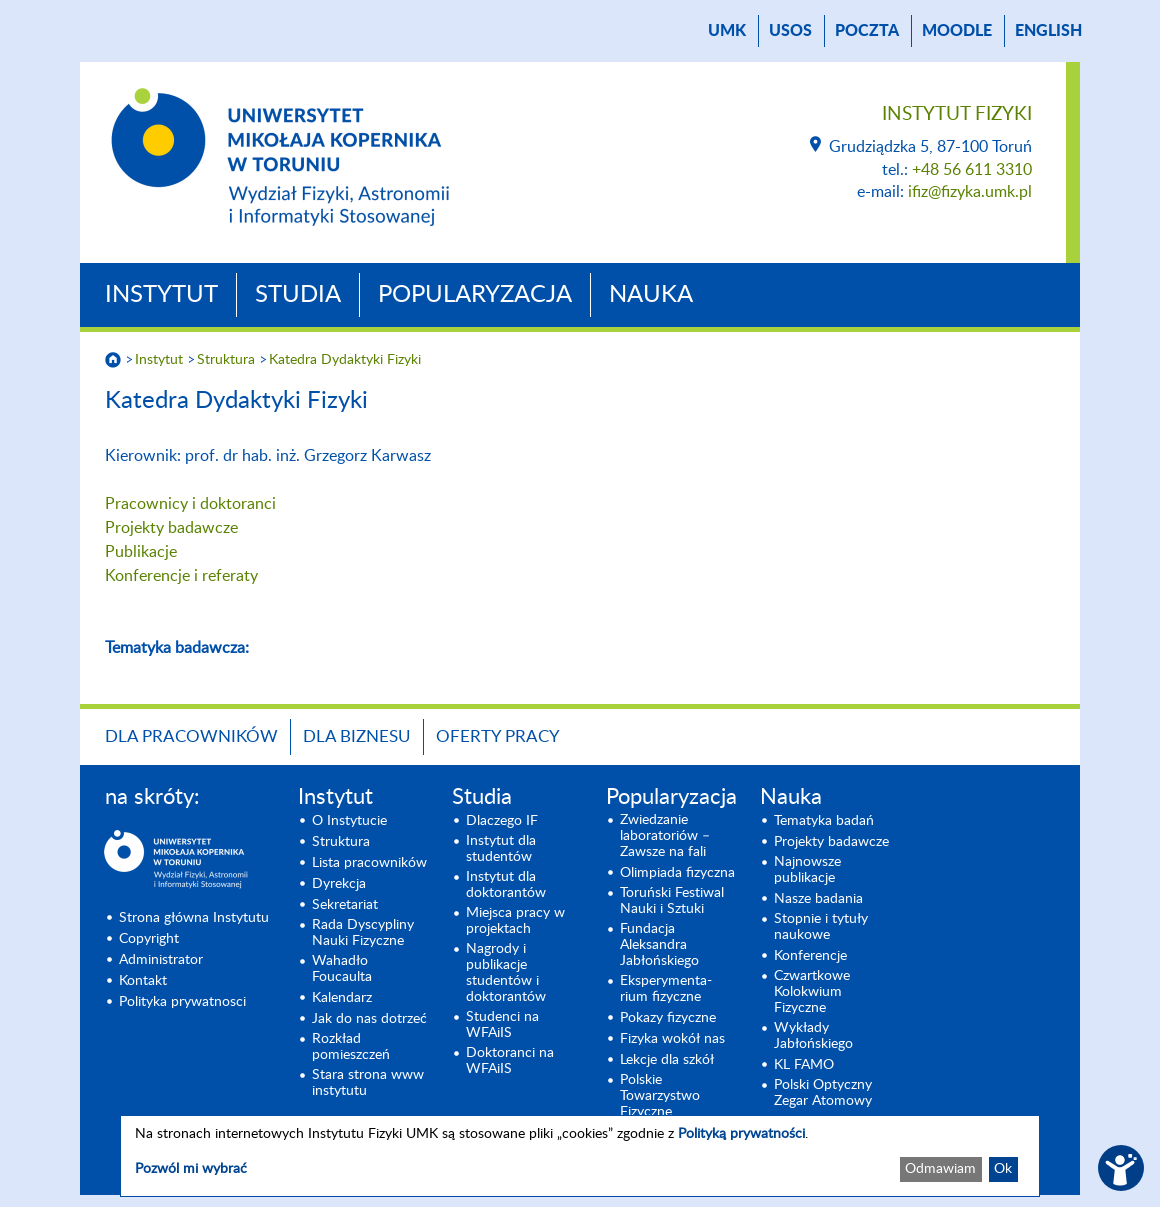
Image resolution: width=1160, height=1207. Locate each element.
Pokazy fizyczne (668, 1018)
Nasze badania (818, 899)
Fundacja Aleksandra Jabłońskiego (659, 945)
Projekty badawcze (171, 528)
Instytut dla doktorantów (506, 885)
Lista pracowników (369, 863)
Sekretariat (345, 905)
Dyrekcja (339, 884)
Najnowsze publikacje (807, 870)
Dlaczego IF (502, 821)
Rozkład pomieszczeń (351, 1047)
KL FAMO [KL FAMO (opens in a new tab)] (804, 1065)
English (1048, 31)
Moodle (957, 31)
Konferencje (810, 956)
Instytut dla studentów (501, 849)
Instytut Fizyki (957, 114)
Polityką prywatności (741, 1134)
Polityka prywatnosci (182, 1002)
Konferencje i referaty (181, 576)
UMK (727, 31)
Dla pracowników (191, 736)
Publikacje (141, 552)
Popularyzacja (475, 295)
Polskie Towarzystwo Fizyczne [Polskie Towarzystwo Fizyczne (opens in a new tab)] (660, 1096)
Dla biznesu (357, 736)
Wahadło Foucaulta (342, 969)
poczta (867, 31)
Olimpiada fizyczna (677, 873)
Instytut (161, 295)
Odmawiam (940, 1169)
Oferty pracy (498, 736)
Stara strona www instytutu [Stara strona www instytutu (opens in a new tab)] (368, 1083)
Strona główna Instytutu (194, 918)
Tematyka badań (824, 821)
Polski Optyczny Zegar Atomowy (823, 1093)
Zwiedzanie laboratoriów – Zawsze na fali (665, 836)
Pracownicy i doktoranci (190, 504)
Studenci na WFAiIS (502, 1025)
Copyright (149, 939)
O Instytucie (349, 821)
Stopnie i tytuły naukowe (821, 927)
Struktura (226, 360)
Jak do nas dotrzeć (369, 1019)
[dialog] (580, 1156)
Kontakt (143, 981)
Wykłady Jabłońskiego (813, 1036)
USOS (790, 31)
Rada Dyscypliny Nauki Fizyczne (363, 933)
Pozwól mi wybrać (191, 1169)
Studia (298, 295)
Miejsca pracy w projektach (515, 921)
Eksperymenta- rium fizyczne (666, 989)
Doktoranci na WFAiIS (510, 1061)
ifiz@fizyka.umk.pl (970, 192)
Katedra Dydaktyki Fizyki (345, 360)
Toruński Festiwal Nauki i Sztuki (672, 901)
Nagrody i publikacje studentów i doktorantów (506, 973)
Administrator (161, 960)
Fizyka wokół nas (672, 1039)
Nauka (651, 295)
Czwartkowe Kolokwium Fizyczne (812, 992)
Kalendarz (342, 998)
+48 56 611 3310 (972, 170)
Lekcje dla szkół (667, 1060)
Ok (1003, 1169)
